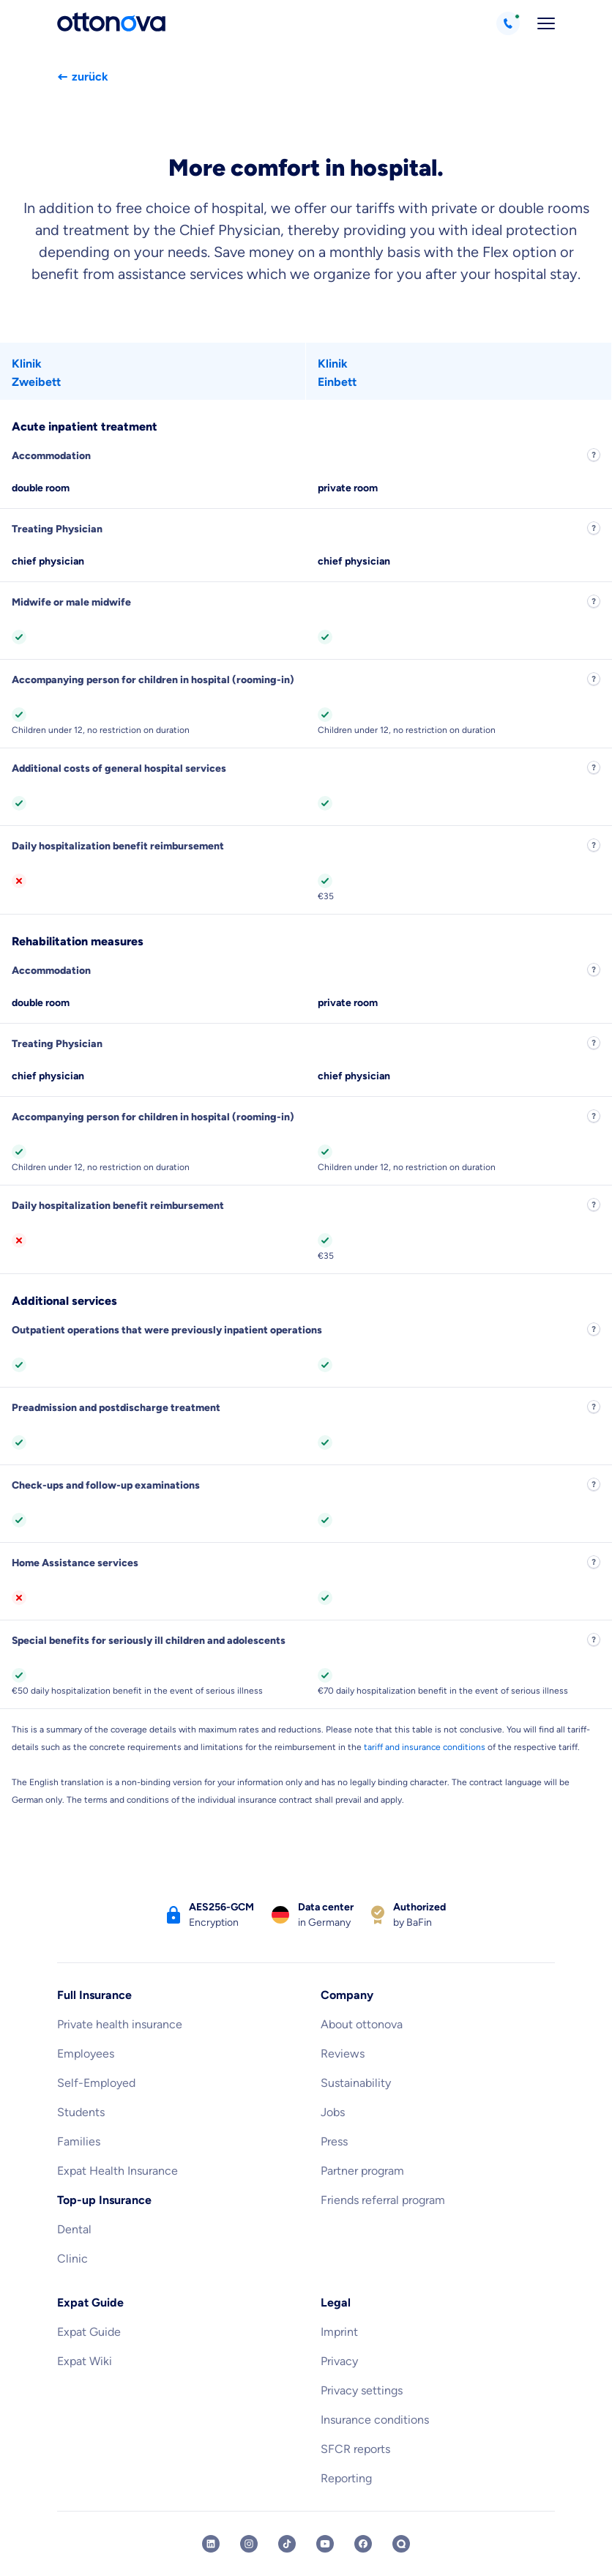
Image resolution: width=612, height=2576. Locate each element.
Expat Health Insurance (117, 2171)
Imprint (339, 2332)
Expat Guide (89, 2332)
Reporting (346, 2478)
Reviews (343, 2054)
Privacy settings (362, 2390)
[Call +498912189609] (508, 23)
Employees (85, 2054)
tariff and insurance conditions (424, 1747)
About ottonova (362, 2024)
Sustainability (356, 2083)
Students (81, 2112)
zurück (82, 76)
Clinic (72, 2259)
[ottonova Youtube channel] (325, 2543)
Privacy (339, 2361)
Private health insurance (119, 2024)
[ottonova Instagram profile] (249, 2543)
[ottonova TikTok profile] (287, 2543)
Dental (74, 2229)
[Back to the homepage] (111, 23)
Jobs (333, 2112)
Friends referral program (383, 2200)
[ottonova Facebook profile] (363, 2543)
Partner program (362, 2171)
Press (334, 2141)
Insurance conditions (375, 2420)
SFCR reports (355, 2449)
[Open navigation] (546, 23)
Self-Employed (96, 2083)
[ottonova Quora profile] (401, 2543)
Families (78, 2141)
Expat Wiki (84, 2361)
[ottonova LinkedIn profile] (210, 2543)
